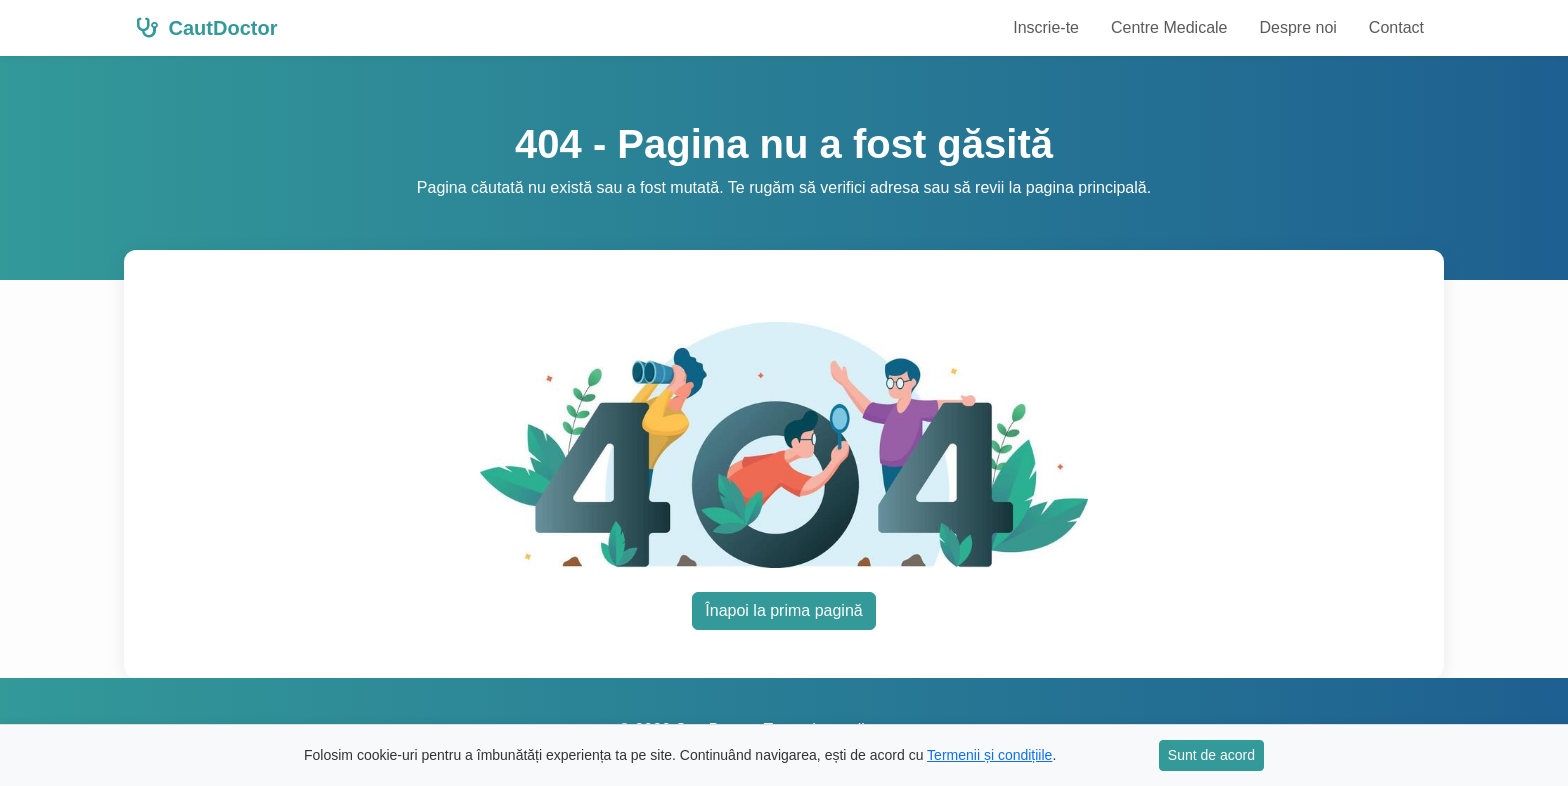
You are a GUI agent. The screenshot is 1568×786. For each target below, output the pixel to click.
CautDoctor (206, 28)
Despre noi (1297, 27)
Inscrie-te (1046, 27)
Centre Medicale (1169, 27)
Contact (1396, 27)
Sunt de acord (1211, 755)
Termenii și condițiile (989, 755)
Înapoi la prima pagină (783, 610)
